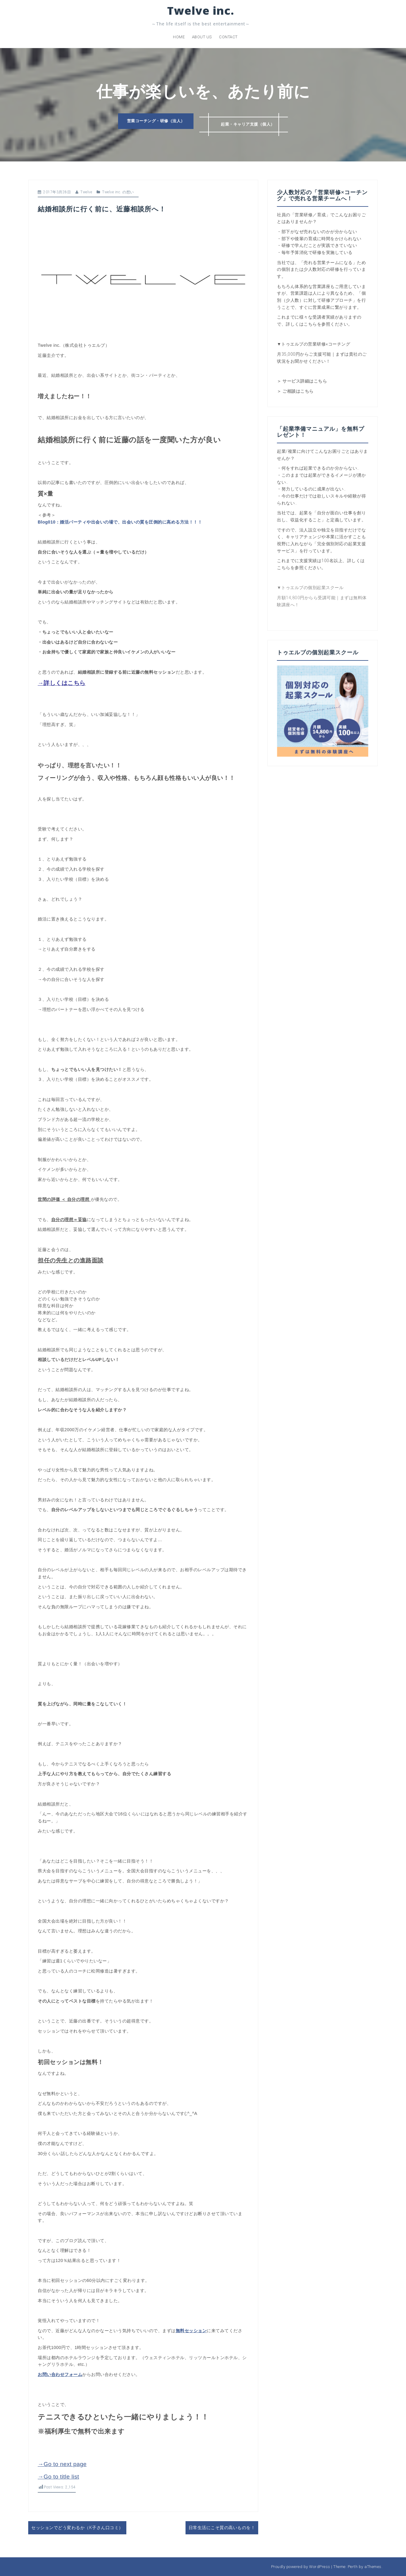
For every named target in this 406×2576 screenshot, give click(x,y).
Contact (228, 37)
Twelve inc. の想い (118, 192)
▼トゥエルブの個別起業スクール (310, 587)
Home (179, 37)
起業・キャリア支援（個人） (250, 121)
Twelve (86, 192)
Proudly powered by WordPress (300, 2566)
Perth (353, 2566)
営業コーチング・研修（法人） (153, 121)
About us (202, 37)
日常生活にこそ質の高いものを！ (222, 2527)
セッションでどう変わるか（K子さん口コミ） (77, 2527)
